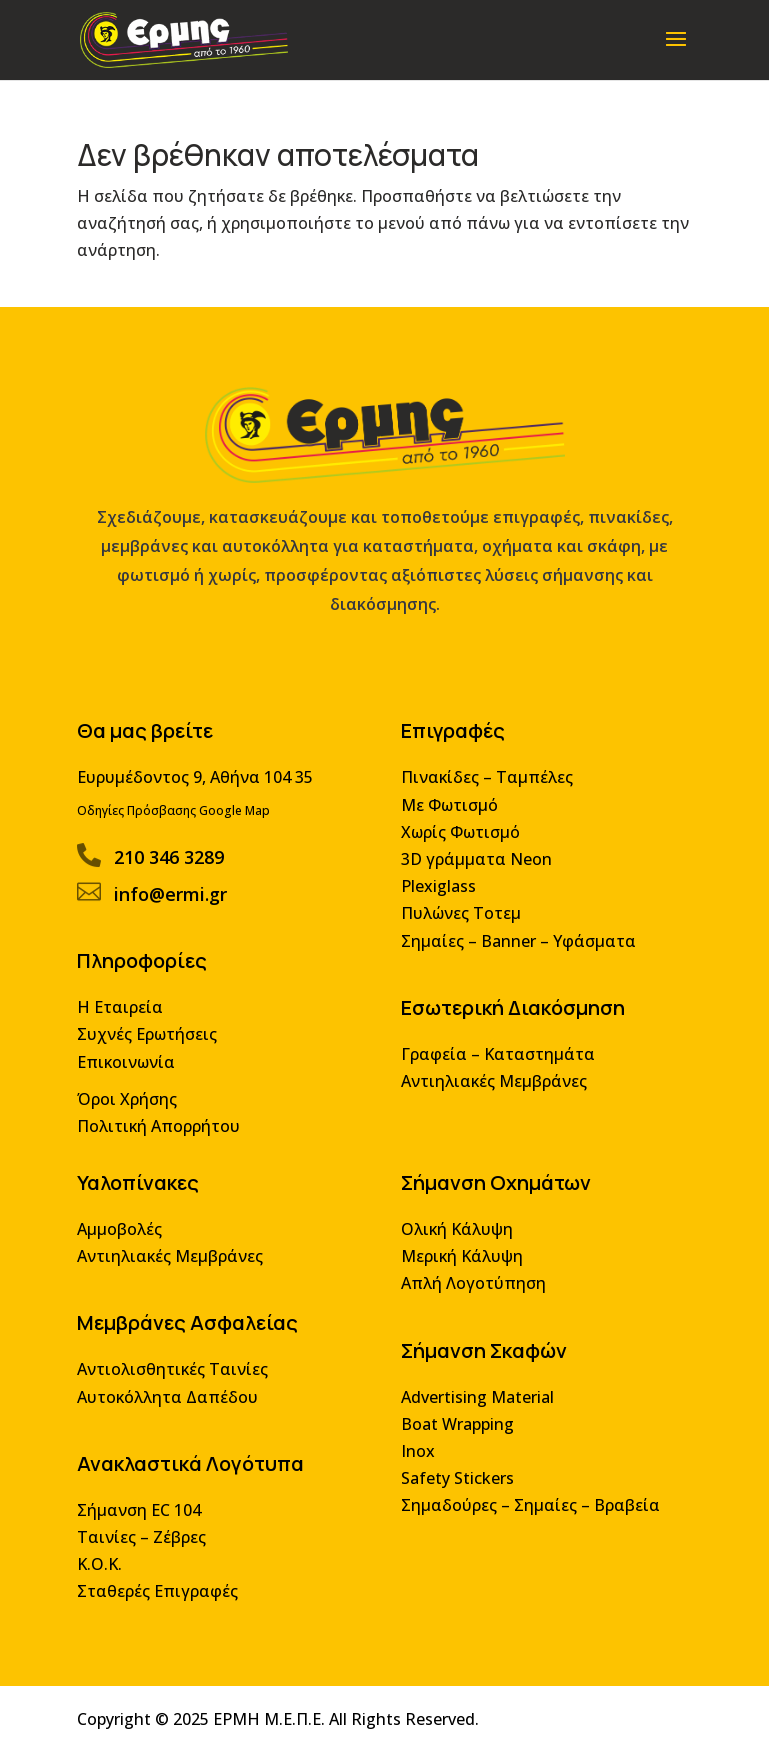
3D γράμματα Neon (475, 877)
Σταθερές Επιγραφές (162, 1593)
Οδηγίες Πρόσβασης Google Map (178, 830)
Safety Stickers (456, 1482)
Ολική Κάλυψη (455, 1239)
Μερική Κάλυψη (460, 1265)
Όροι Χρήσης (133, 1112)
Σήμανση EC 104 (144, 1513)
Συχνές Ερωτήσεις (152, 1049)
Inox (417, 1456)
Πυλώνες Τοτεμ (459, 930)
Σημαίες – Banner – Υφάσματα (516, 957)
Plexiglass (437, 904)
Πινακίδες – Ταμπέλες (485, 798)
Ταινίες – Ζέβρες (147, 1540)
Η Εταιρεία (126, 1022)
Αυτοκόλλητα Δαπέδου (172, 1403)
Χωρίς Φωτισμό (459, 851)
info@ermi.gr (175, 912)
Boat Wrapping (456, 1429)
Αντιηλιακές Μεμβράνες (492, 1094)
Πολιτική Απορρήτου (163, 1138)
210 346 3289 (173, 875)
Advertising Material (475, 1403)
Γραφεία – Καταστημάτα (496, 1068)
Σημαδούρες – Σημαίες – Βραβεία (527, 1509)
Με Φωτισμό (448, 824)
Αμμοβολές (125, 1239)
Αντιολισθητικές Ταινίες (177, 1376)
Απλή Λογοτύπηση (472, 1292)
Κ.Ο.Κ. (106, 1566)
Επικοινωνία (132, 1075)
